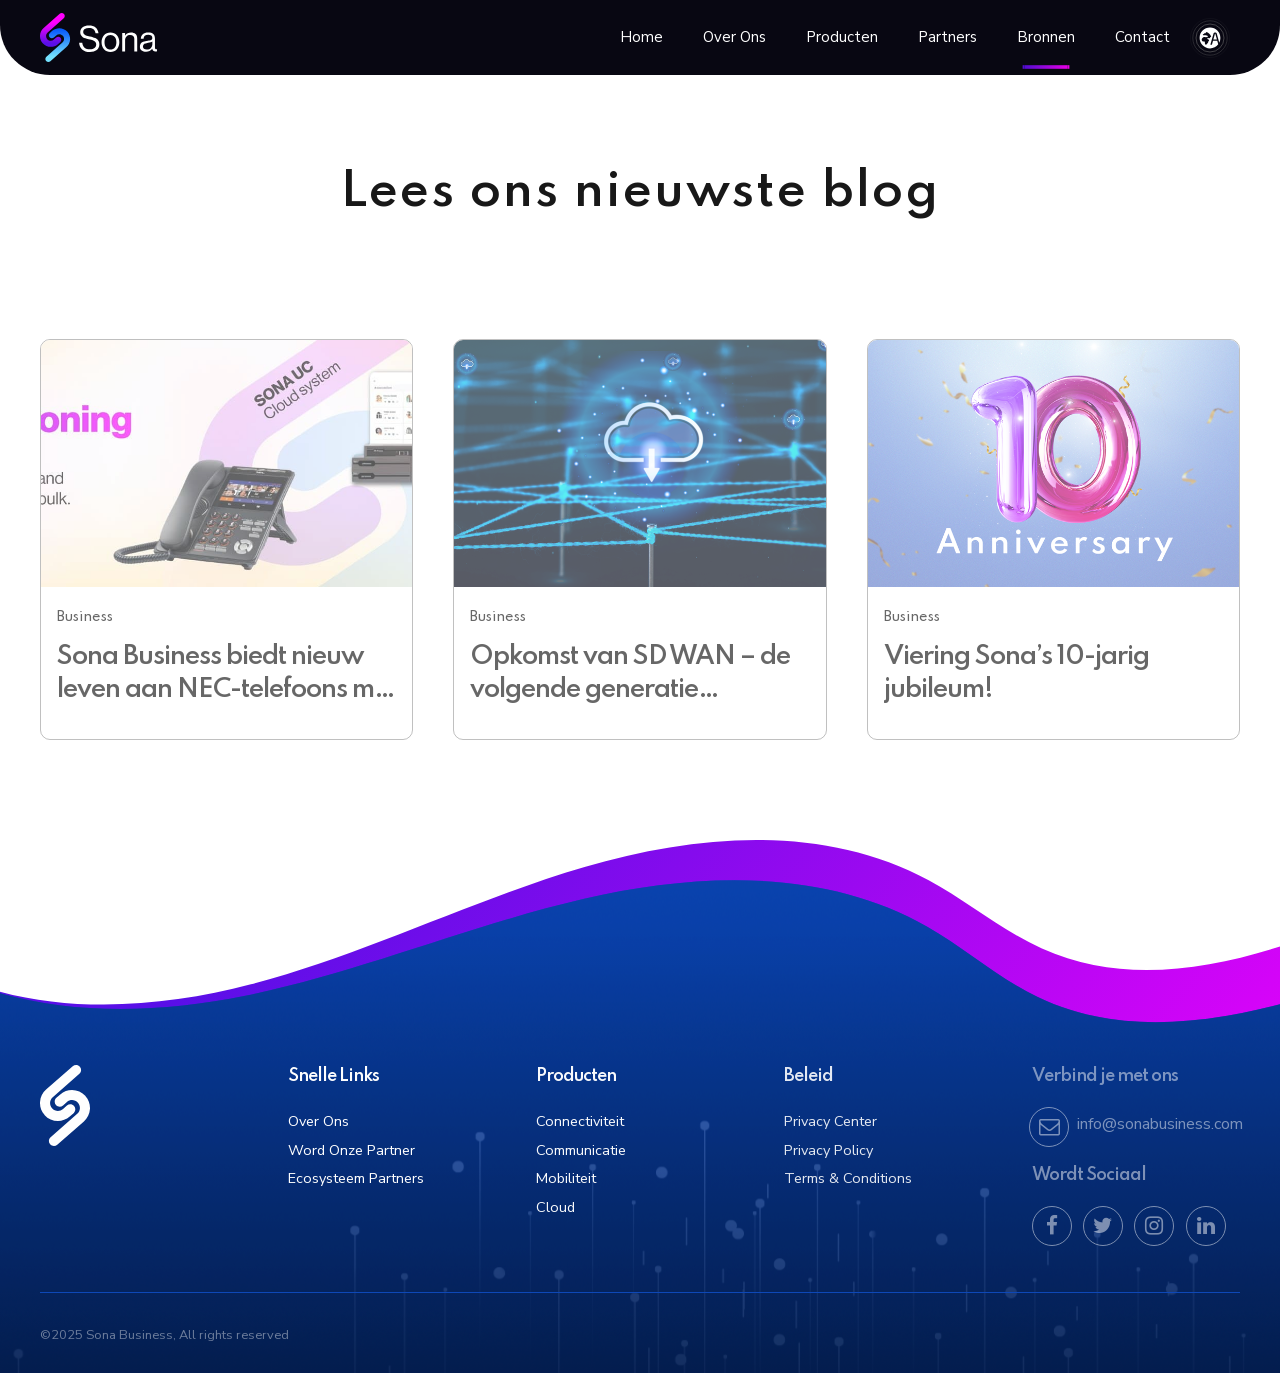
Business (85, 617)
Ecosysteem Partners (356, 1178)
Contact (1142, 37)
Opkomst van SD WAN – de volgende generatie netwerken (630, 690)
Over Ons (734, 37)
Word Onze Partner (351, 1150)
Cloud (555, 1207)
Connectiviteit (580, 1121)
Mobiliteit (566, 1178)
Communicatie (581, 1150)
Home (641, 37)
